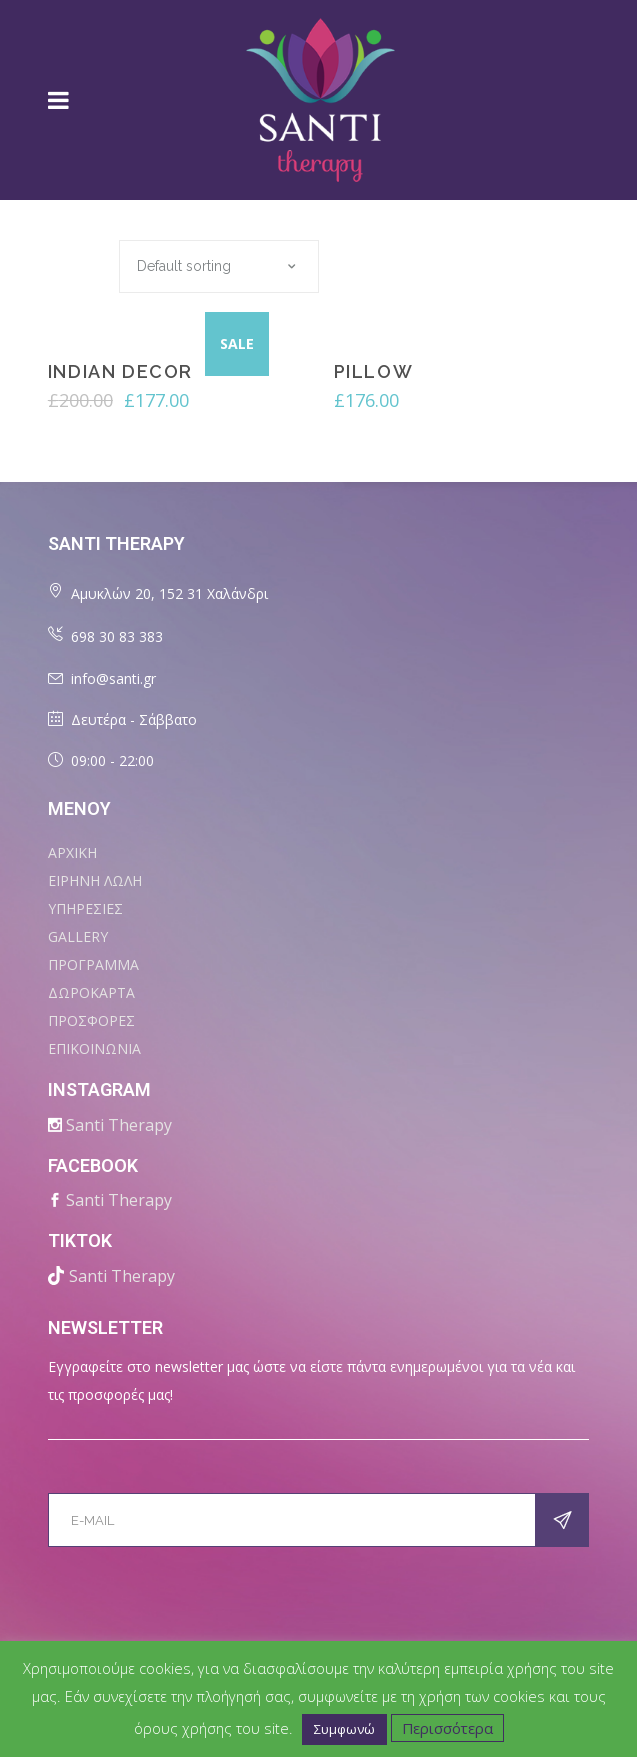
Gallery (78, 936)
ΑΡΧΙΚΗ (72, 852)
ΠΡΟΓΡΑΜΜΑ (93, 964)
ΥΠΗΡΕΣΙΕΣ (85, 908)
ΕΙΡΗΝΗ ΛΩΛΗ (95, 880)
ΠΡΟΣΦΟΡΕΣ (91, 1020)
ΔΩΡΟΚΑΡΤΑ (91, 992)
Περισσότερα (447, 1728)
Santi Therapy (119, 1125)
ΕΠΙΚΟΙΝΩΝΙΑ (94, 1048)
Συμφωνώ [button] (344, 1729)
